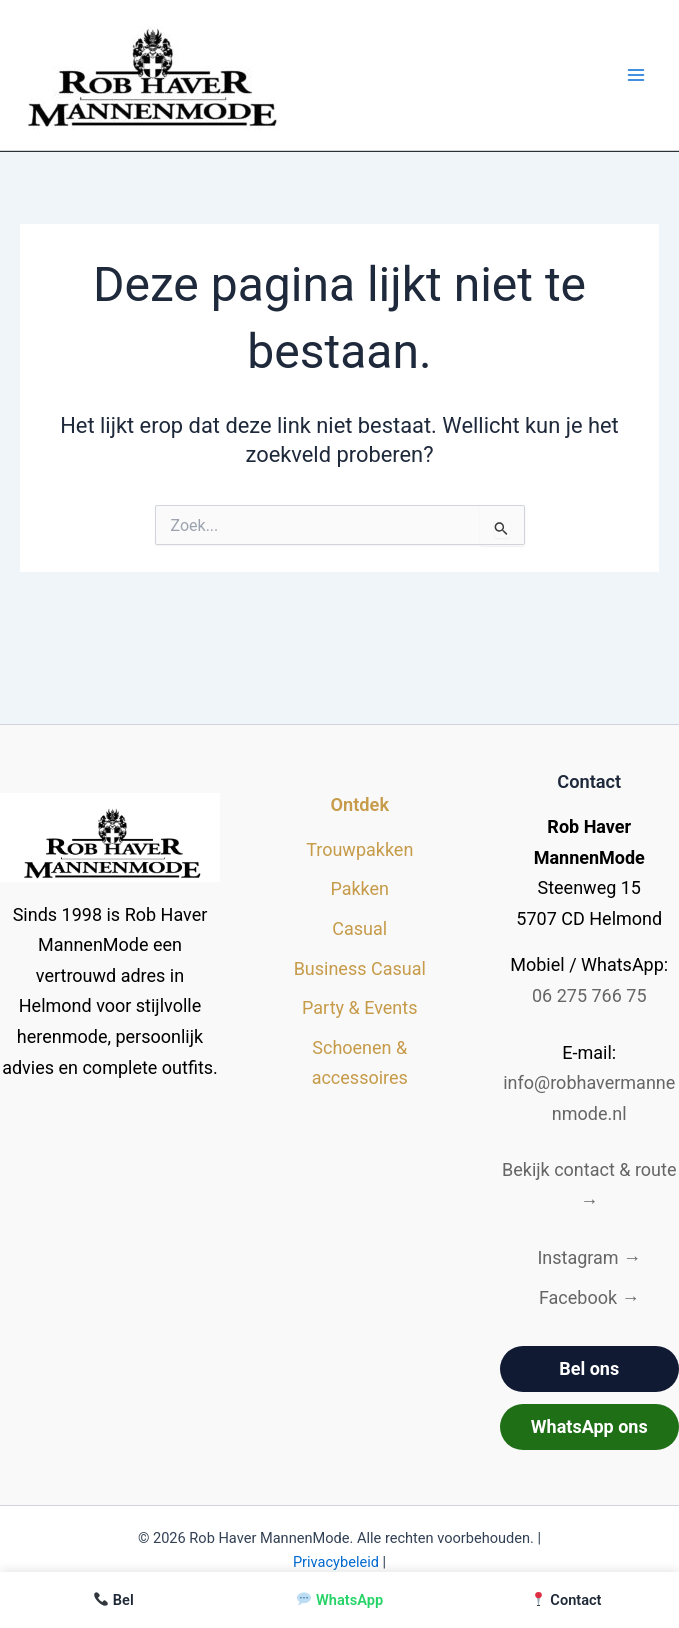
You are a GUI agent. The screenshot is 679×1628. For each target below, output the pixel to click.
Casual (359, 928)
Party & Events (359, 1007)
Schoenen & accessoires (360, 1062)
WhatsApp (340, 1600)
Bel (114, 1600)
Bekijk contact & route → (589, 1185)
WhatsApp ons (589, 1426)
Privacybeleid (336, 1562)
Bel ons (589, 1368)
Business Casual (360, 968)
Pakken (359, 888)
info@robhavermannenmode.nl (589, 1098)
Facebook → (589, 1297)
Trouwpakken (359, 849)
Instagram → (589, 1257)
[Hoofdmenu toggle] (635, 75)
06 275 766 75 (589, 995)
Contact (566, 1600)
